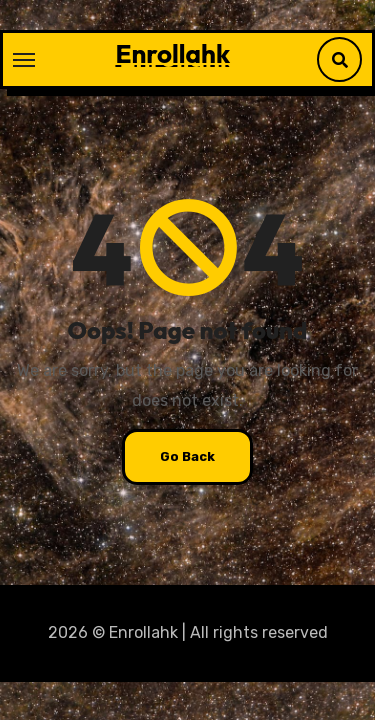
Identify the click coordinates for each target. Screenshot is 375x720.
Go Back (187, 456)
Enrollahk (172, 53)
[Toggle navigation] (24, 60)
